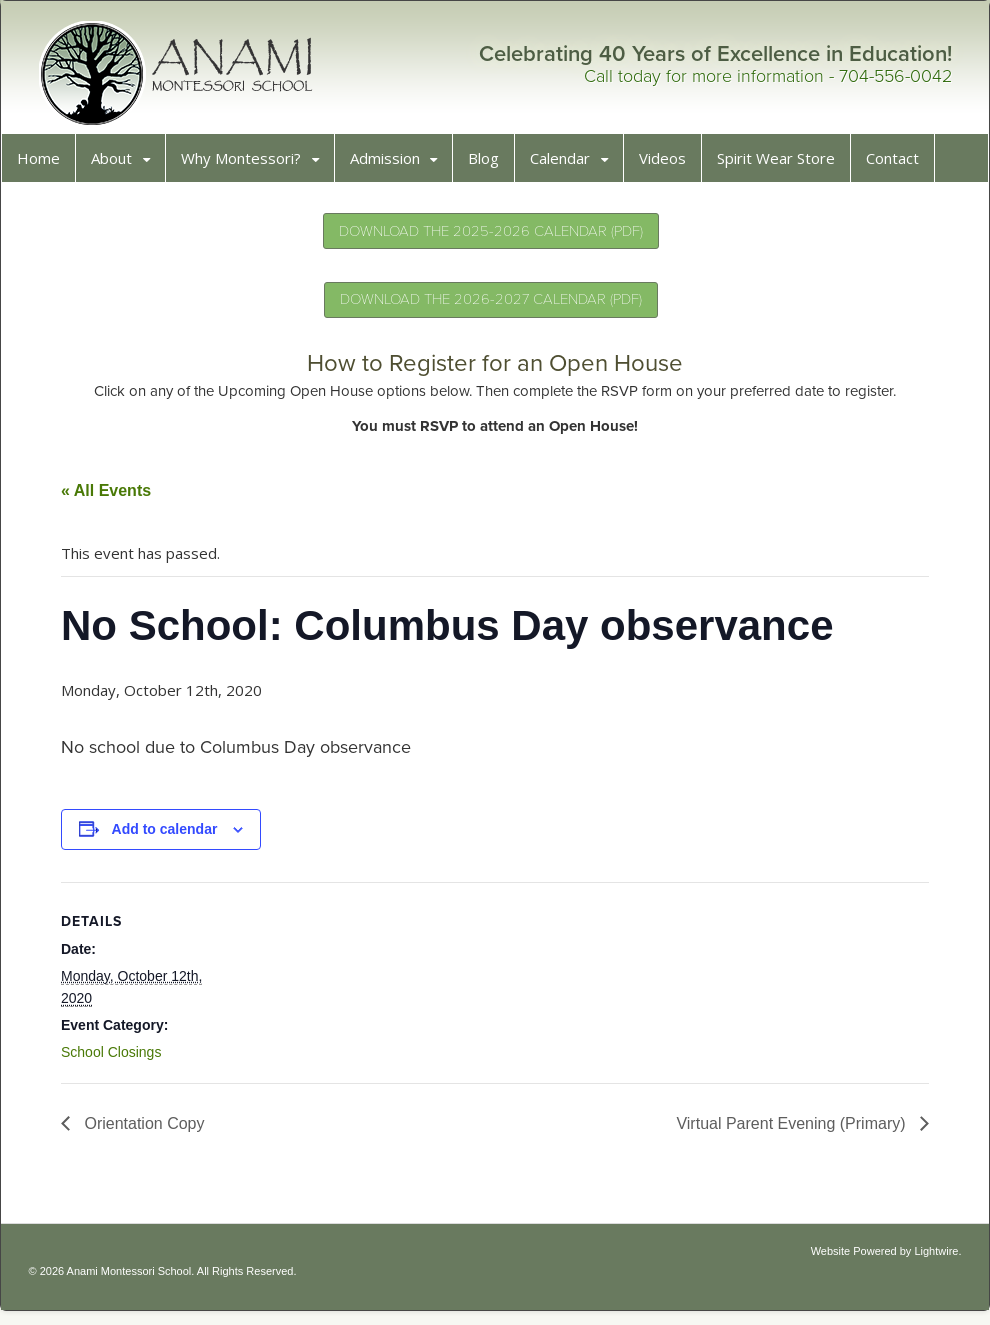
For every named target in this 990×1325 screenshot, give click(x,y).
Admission (392, 165)
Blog (490, 165)
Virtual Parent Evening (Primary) (786, 1130)
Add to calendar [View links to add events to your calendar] (172, 836)
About (118, 165)
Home (45, 165)
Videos (669, 165)
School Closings (118, 1059)
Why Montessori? (248, 165)
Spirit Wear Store (783, 165)
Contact (899, 165)
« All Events (113, 497)
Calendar (567, 165)
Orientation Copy (149, 1130)
